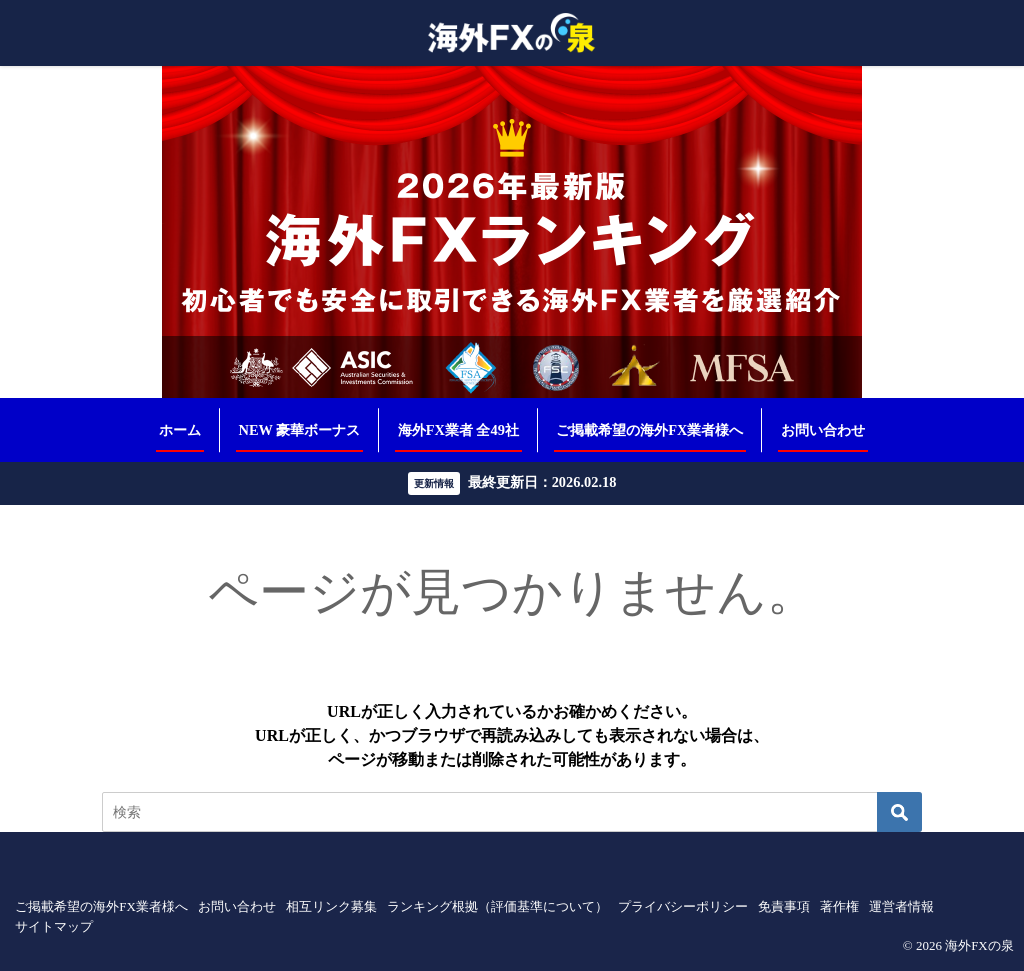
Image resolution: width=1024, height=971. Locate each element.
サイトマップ (54, 926)
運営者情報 (901, 906)
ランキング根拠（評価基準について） (497, 906)
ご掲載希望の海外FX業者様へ (649, 430)
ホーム (180, 430)
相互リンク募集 (331, 906)
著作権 (839, 906)
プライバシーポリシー (683, 906)
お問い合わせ (823, 430)
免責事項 (784, 906)
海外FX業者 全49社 (458, 430)
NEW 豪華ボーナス (300, 430)
